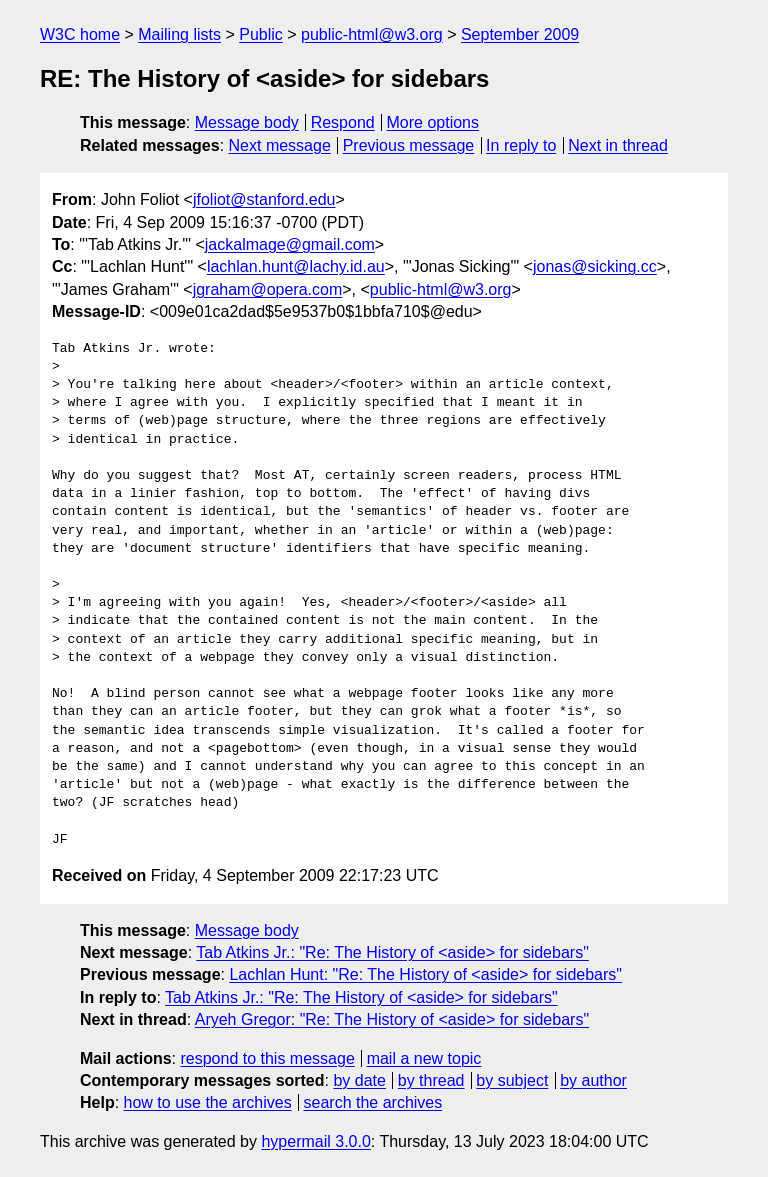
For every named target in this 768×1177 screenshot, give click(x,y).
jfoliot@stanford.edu (264, 199)
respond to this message (267, 1058)
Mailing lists (179, 34)
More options (433, 122)
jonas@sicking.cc (595, 266)
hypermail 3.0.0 (315, 1141)
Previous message (409, 145)
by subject (512, 1080)
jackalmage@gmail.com (290, 244)
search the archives (373, 1102)
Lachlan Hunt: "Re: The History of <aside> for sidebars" (425, 974)
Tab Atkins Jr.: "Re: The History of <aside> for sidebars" (392, 952)
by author (593, 1080)
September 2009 (520, 34)
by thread (431, 1080)
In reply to (521, 145)
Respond (343, 122)
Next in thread (618, 145)
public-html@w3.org (372, 34)
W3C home (80, 34)
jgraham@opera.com (268, 289)
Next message (280, 145)
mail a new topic (424, 1058)
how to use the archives (208, 1102)
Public (261, 34)
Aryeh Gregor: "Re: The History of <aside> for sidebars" (392, 1019)
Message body (247, 122)
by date (359, 1080)
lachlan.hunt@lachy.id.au (296, 266)
